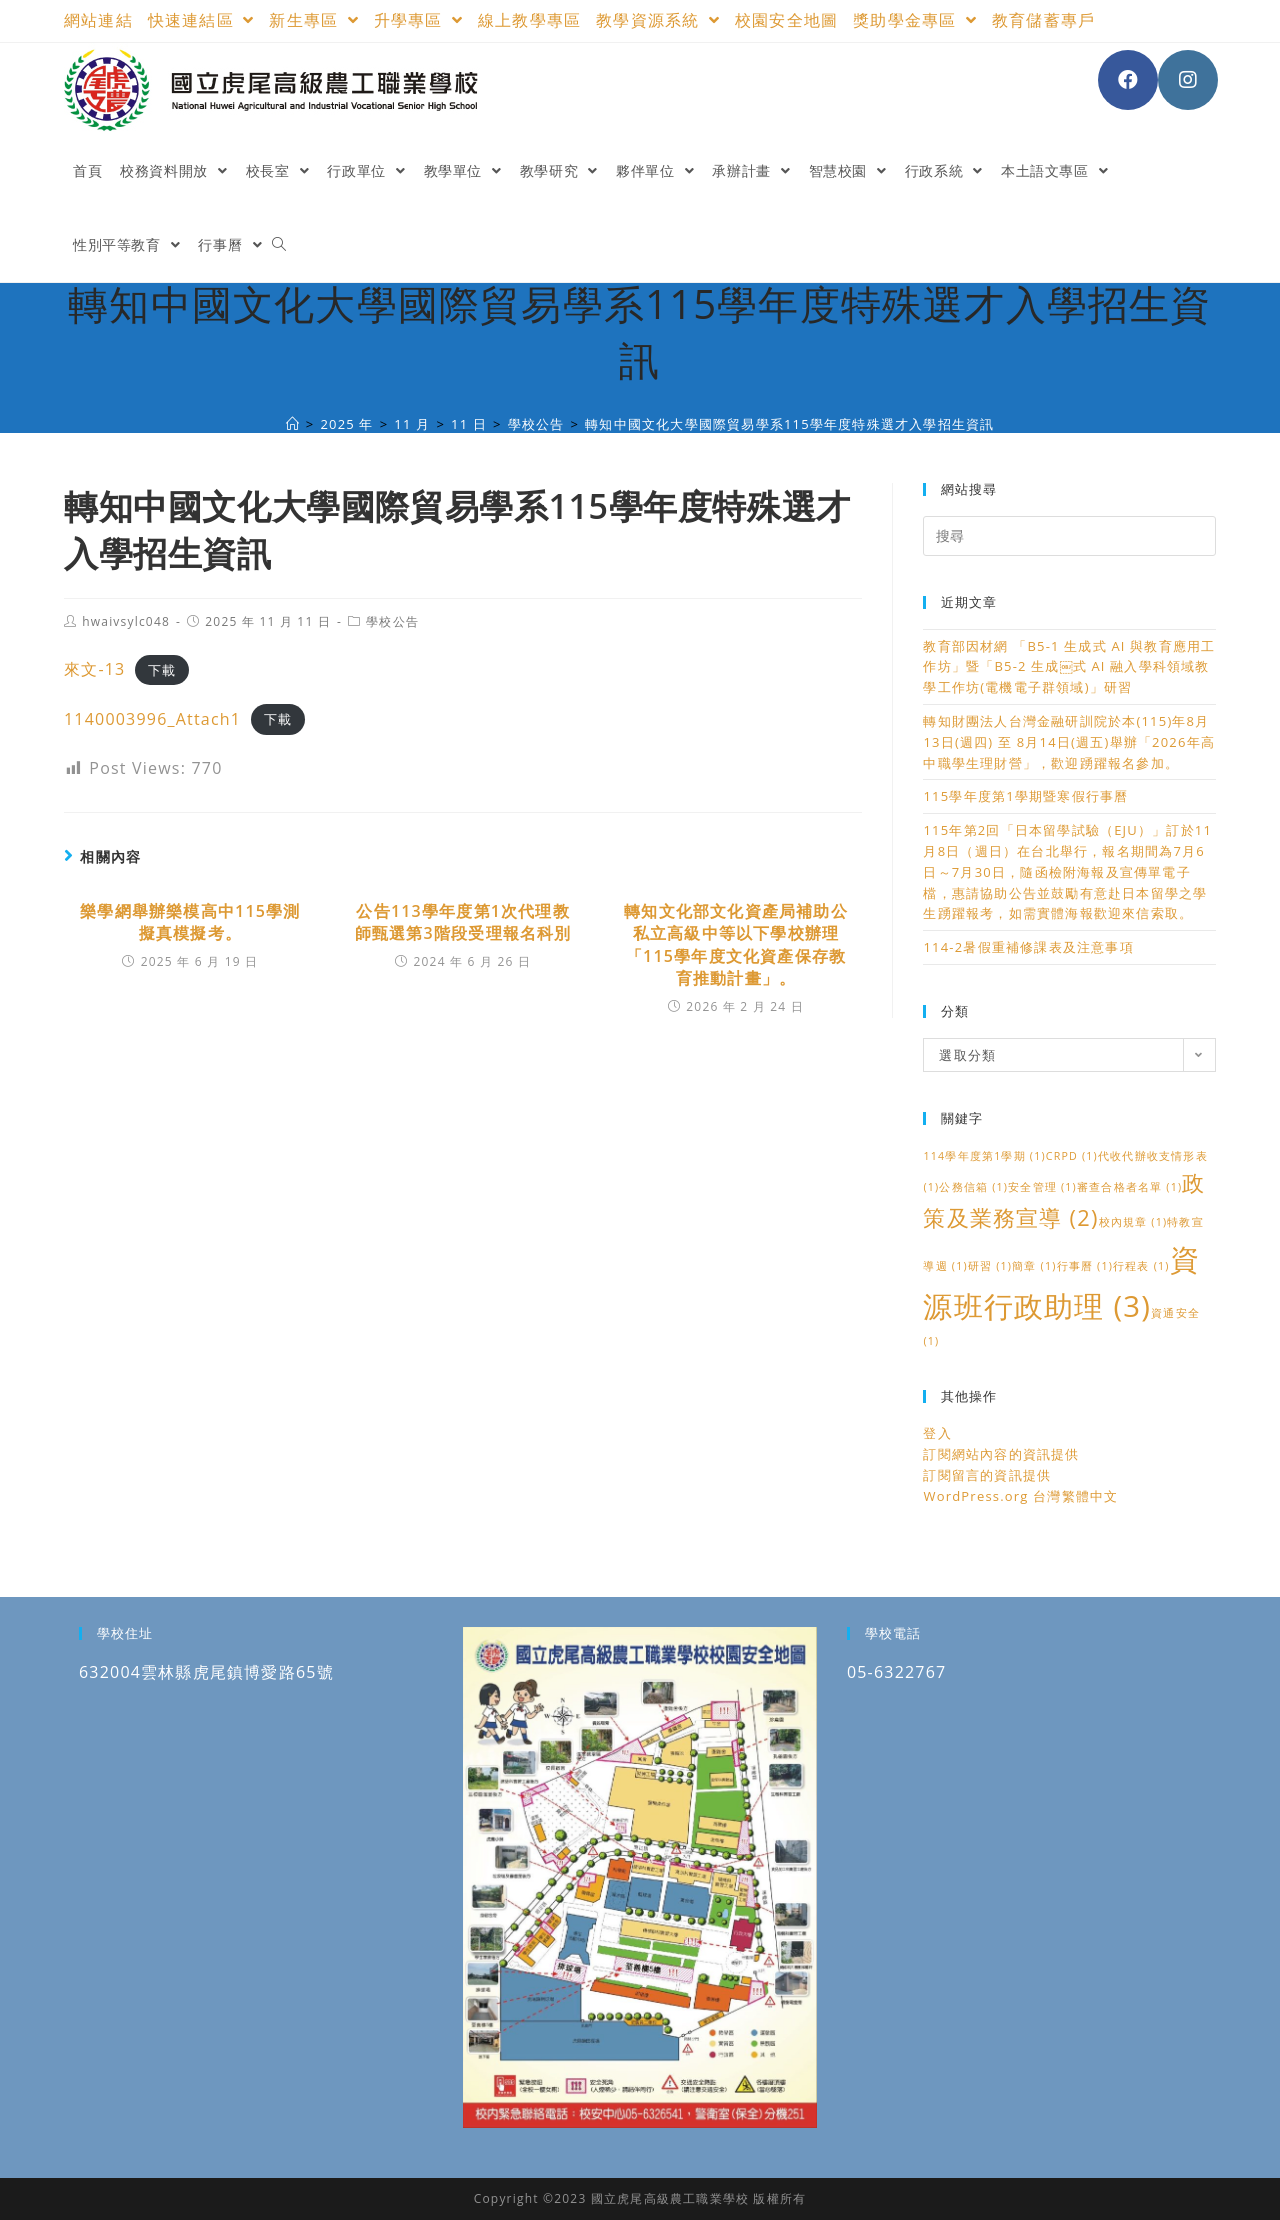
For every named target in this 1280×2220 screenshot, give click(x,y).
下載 (162, 670)
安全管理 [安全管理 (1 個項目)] (1042, 1187)
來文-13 (94, 669)
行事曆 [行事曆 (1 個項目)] (1085, 1266)
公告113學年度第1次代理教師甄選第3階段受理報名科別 (463, 922)
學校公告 (392, 621)
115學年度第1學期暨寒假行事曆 (1025, 796)
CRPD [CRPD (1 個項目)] (1072, 1156)
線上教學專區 (529, 20)
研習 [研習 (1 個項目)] (990, 1266)
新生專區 (313, 20)
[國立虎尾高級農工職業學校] (293, 424)
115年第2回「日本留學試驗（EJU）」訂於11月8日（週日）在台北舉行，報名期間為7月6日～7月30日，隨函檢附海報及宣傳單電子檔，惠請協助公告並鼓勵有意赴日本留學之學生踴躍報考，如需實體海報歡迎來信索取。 (1067, 871)
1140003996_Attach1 (152, 719)
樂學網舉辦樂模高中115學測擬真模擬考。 (190, 922)
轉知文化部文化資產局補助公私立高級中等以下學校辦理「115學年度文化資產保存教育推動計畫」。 (736, 944)
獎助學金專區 (915, 20)
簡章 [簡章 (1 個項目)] (1034, 1266)
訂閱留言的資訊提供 (987, 1475)
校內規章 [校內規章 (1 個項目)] (1133, 1222)
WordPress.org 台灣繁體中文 (1020, 1496)
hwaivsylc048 (126, 621)
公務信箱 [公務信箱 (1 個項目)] (973, 1187)
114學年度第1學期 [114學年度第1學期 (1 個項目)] (984, 1156)
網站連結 (98, 20)
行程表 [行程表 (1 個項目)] (1141, 1266)
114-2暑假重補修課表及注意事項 (1028, 947)
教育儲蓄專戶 (1043, 20)
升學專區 (418, 20)
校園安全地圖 (786, 20)
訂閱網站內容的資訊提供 (1001, 1454)
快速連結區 (201, 20)
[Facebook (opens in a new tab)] (1128, 80)
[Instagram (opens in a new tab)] (1188, 80)
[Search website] (279, 245)
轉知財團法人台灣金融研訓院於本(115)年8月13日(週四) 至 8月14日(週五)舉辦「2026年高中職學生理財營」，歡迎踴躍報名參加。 (1069, 742)
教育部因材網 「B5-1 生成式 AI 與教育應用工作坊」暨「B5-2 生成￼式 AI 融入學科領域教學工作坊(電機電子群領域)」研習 (1069, 667)
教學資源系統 (658, 20)
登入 (937, 1433)
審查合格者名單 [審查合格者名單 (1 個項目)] (1129, 1187)
